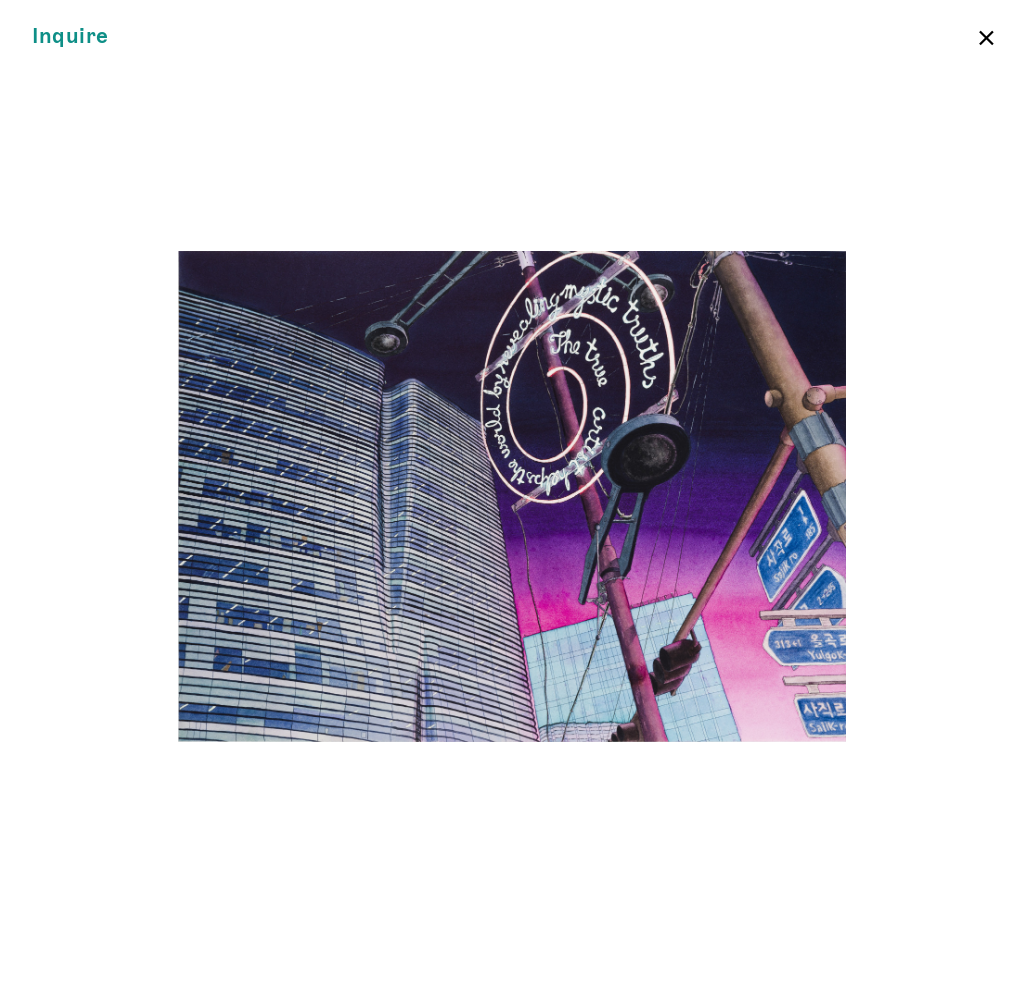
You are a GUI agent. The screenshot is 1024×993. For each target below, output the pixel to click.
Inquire (70, 36)
